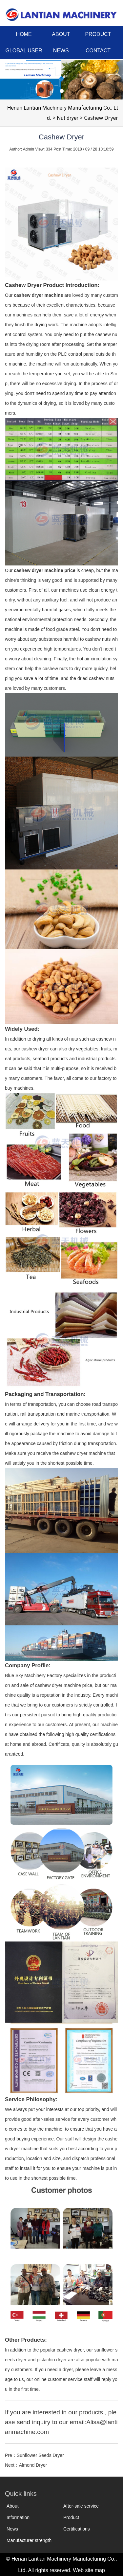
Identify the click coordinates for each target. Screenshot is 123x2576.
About (13, 2506)
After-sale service (81, 2506)
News (12, 2528)
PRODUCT (98, 34)
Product (71, 2517)
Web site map (89, 2570)
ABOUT (61, 34)
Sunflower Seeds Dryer (40, 2455)
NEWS (61, 50)
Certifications (76, 2528)
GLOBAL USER (23, 50)
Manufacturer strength (29, 2540)
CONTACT (98, 50)
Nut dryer (67, 118)
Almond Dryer (33, 2465)
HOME (24, 34)
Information (18, 2517)
